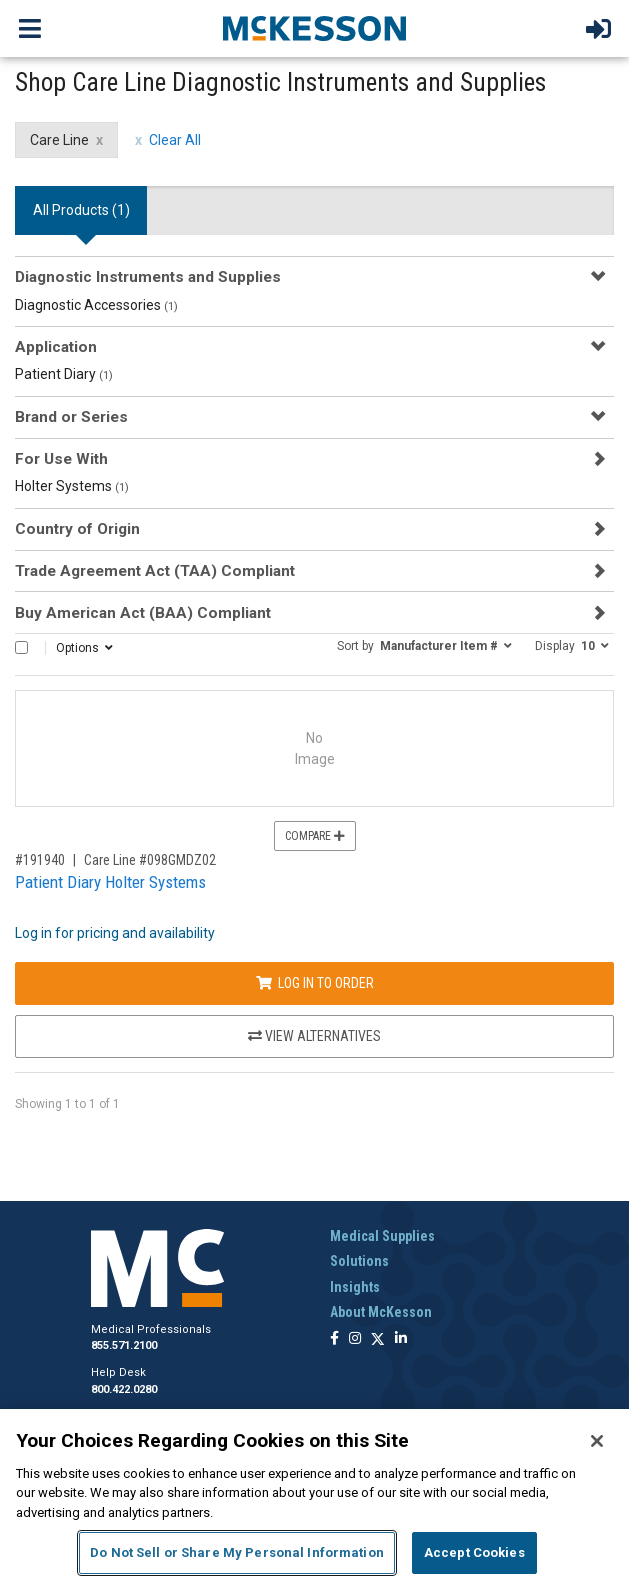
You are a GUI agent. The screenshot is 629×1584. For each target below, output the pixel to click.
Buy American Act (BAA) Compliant (143, 613)
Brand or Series (71, 417)
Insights (355, 1287)
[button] (424, 645)
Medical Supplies (382, 1236)
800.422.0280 (124, 1389)
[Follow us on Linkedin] (401, 1339)
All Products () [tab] (81, 210)
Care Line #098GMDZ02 (150, 860)
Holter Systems (72, 486)
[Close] (597, 1441)
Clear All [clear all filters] (175, 140)
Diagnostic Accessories (96, 305)
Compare (315, 836)
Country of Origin (77, 529)
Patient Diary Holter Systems (110, 882)
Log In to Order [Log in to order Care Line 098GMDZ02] (315, 983)
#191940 (40, 860)
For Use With (61, 459)
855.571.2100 (124, 1345)
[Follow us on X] (378, 1339)
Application (56, 347)
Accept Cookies (474, 1552)
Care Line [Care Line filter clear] (59, 140)
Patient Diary (64, 374)
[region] (314, 1496)
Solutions (359, 1261)
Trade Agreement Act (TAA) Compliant (155, 571)
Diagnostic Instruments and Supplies (148, 277)
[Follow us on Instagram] (355, 1339)
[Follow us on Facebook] (334, 1339)
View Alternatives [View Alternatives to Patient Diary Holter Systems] (314, 1036)
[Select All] (21, 647)
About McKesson (381, 1312)
